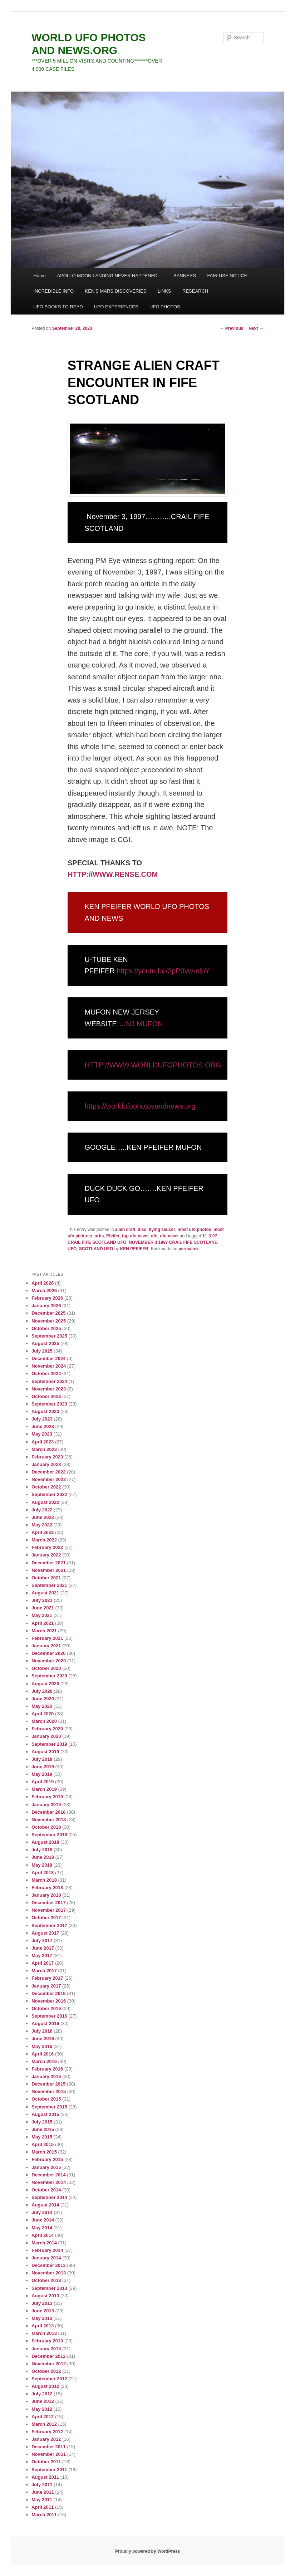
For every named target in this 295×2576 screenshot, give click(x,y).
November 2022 (48, 1479)
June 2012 (42, 2401)
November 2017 (48, 1910)
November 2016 (48, 2001)
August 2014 (45, 2205)
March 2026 (44, 1290)
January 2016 (46, 2076)
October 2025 (46, 1328)
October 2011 (46, 2461)
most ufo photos (194, 1229)
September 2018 (49, 1834)
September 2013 (49, 2288)
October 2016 (46, 2008)
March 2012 (44, 2424)
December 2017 (48, 1902)
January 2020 (46, 1736)
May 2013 (41, 2318)
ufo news (169, 1235)
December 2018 (48, 1812)
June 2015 (42, 2129)
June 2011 (42, 2492)
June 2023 (42, 1426)
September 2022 (49, 1494)
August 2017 (45, 1933)
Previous (232, 328)
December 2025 (48, 1313)
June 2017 (42, 1948)
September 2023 (49, 1404)
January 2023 (46, 1464)
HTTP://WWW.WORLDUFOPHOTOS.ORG (153, 1065)
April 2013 (42, 2325)
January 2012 (46, 2439)
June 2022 (42, 1517)
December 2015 (48, 2084)
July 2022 (42, 1509)
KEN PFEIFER (134, 1248)
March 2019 (44, 1789)
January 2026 (46, 1305)
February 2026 (47, 1298)
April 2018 (42, 1872)
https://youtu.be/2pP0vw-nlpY (163, 971)
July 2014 (42, 2212)
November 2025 (48, 1321)
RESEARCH (195, 291)
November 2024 (48, 1366)
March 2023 (44, 1449)
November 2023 (48, 1389)
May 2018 (41, 1865)
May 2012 (41, 2409)
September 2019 (49, 1744)
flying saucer (162, 1229)
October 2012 (46, 2371)
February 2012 (47, 2431)
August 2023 (45, 1411)
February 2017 (47, 1978)
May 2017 (41, 1955)
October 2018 (46, 1827)
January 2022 (46, 1555)
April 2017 (42, 1963)
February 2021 (47, 1638)
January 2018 (46, 1895)
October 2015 (46, 2099)
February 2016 (47, 2069)
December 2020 (48, 1653)
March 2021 (44, 1630)
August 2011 (45, 2477)
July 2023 (42, 1419)
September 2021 (49, 1585)
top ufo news (135, 1235)
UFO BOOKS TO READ (58, 306)
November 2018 (48, 1819)
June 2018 (42, 1857)
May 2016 (41, 2046)
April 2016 (42, 2054)
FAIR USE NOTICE (227, 275)
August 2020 (45, 1683)
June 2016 (42, 2038)
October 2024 (46, 1373)
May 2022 (41, 1524)
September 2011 (49, 2469)
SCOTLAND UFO (96, 1248)
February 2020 (47, 1728)
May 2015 (41, 2137)
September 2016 (49, 2016)
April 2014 (42, 2235)
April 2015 (42, 2144)
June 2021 (42, 1607)
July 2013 (42, 2303)
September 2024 (49, 1381)
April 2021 (42, 1623)
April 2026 (42, 1283)
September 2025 (49, 1336)
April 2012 (42, 2416)
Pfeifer (112, 1235)
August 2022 (45, 1502)
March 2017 (44, 1970)
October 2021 (46, 1577)
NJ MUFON (144, 1024)
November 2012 (48, 2363)
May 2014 (41, 2227)
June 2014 (42, 2220)
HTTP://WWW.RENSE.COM (113, 874)
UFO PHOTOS (164, 306)
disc (142, 1229)
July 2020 (42, 1691)
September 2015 (49, 2107)
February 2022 (47, 1547)
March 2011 (44, 2514)
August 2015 (45, 2114)
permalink (188, 1248)
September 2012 (49, 2378)
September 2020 (49, 1675)
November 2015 (48, 2091)
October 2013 (46, 2280)
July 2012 (42, 2393)
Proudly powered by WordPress (147, 2551)
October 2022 (46, 1487)
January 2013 (46, 2348)
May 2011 (41, 2499)
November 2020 (48, 1660)
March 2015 (44, 2152)
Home (39, 275)
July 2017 (42, 1940)
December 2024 (48, 1358)
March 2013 (44, 2333)
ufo (154, 1235)
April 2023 (42, 1442)
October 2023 (46, 1396)
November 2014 (48, 2182)
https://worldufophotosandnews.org (140, 1106)
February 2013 (47, 2340)
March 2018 (44, 1880)
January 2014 (46, 2257)
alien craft (125, 1229)
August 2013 (45, 2295)
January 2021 (46, 1645)
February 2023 (47, 1457)
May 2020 (41, 1706)
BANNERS (184, 275)
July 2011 (42, 2484)
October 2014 (46, 2190)
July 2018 (42, 1849)
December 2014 (48, 2174)
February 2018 (47, 1887)
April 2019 (42, 1781)
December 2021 (48, 1562)
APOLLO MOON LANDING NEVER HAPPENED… (109, 275)
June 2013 (42, 2310)
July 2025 (42, 1351)
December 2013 (48, 2265)
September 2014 (49, 2197)
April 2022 (42, 1532)
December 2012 (48, 2356)
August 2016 (45, 2023)
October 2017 (46, 1917)
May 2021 (41, 1615)
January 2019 (46, 1804)
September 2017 (49, 1925)
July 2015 (42, 2122)
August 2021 (45, 1592)
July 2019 (42, 1759)
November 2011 (48, 2454)
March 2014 (44, 2242)
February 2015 (47, 2159)
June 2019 (42, 1766)
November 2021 (48, 1570)
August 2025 (45, 1343)
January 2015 (46, 2167)
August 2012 (45, 2386)
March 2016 (44, 2061)
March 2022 (44, 1540)
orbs (99, 1235)
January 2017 (46, 1986)
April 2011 (42, 2507)
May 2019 (41, 1774)
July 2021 (42, 1600)
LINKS (164, 291)
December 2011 (48, 2446)
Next (256, 328)
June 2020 (42, 1698)
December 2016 (48, 1993)
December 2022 (48, 1472)
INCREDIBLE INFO (53, 291)
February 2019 (47, 1796)
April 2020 (42, 1713)
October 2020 (46, 1668)
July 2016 (42, 2031)
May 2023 (41, 1434)
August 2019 (45, 1751)
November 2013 (48, 2273)
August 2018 (45, 1842)
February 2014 (47, 2250)
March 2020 (44, 1721)
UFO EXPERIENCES (116, 306)
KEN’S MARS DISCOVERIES (116, 291)
